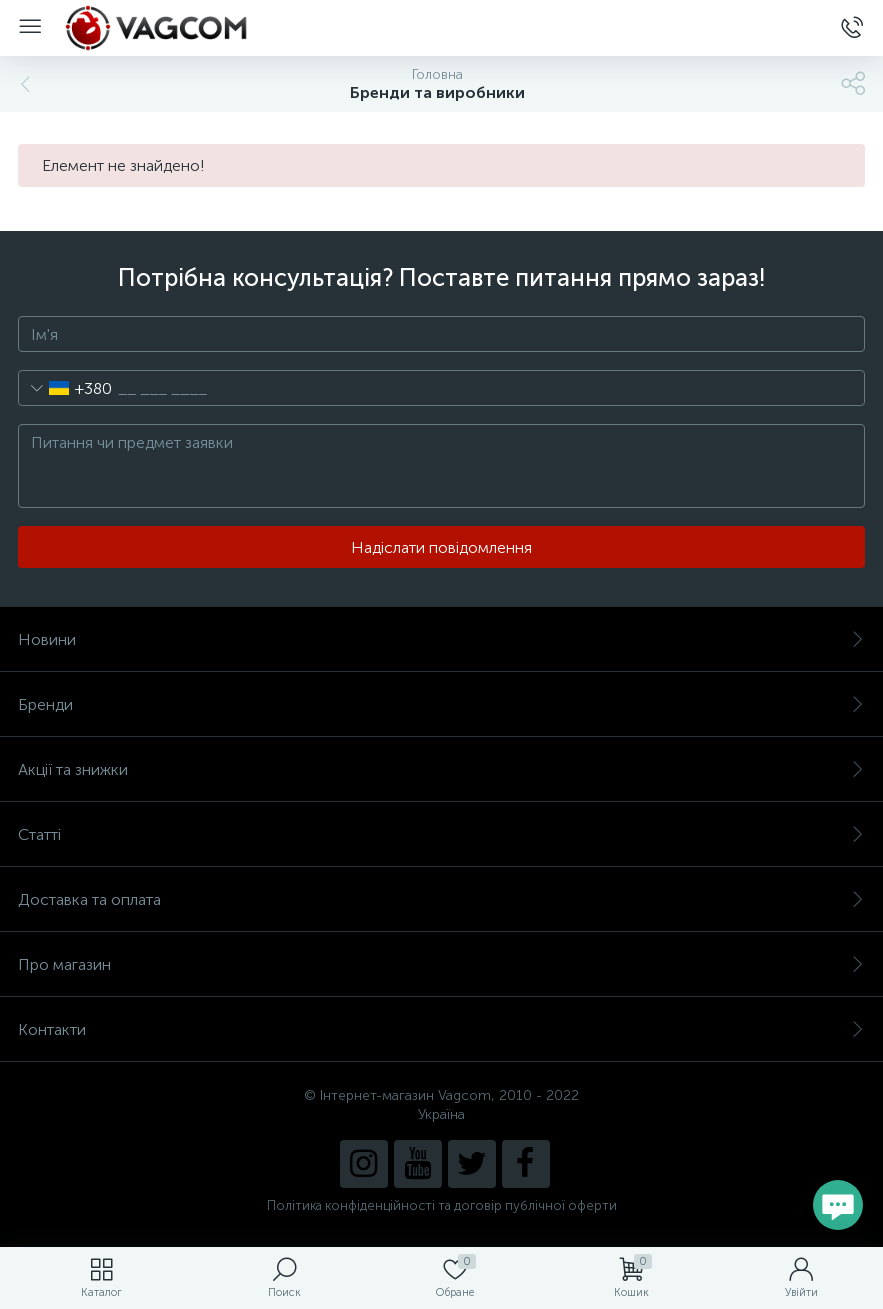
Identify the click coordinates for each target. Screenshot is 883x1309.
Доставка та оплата (441, 899)
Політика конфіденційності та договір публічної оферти (442, 1205)
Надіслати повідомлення (441, 547)
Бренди (441, 704)
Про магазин (441, 964)
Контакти (441, 1029)
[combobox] (65, 388)
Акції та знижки (441, 769)
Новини (441, 639)
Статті (441, 834)
